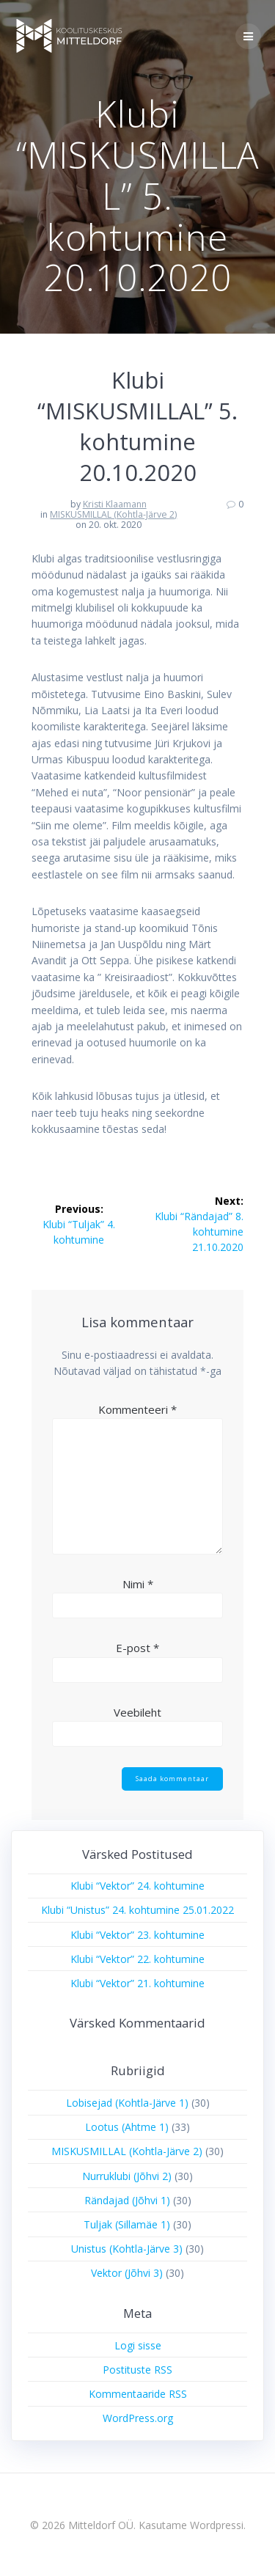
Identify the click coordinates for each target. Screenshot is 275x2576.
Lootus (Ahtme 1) (127, 2127)
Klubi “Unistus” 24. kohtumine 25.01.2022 (137, 1910)
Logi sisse (137, 2345)
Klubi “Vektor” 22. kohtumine (137, 1959)
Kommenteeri (137, 1409)
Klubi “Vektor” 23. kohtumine (137, 1935)
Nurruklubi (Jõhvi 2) (127, 2176)
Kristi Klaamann (115, 504)
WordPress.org (138, 2418)
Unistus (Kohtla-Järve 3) (127, 2249)
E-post (137, 1647)
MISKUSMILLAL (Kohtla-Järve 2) (113, 514)
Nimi (137, 1584)
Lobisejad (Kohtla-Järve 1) (127, 2103)
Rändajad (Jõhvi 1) (127, 2200)
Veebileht (137, 1712)
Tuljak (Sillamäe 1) (127, 2224)
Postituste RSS (137, 2370)
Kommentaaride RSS (138, 2394)
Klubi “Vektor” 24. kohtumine (137, 1886)
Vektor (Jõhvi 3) (127, 2273)
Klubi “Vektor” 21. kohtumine (137, 1983)
